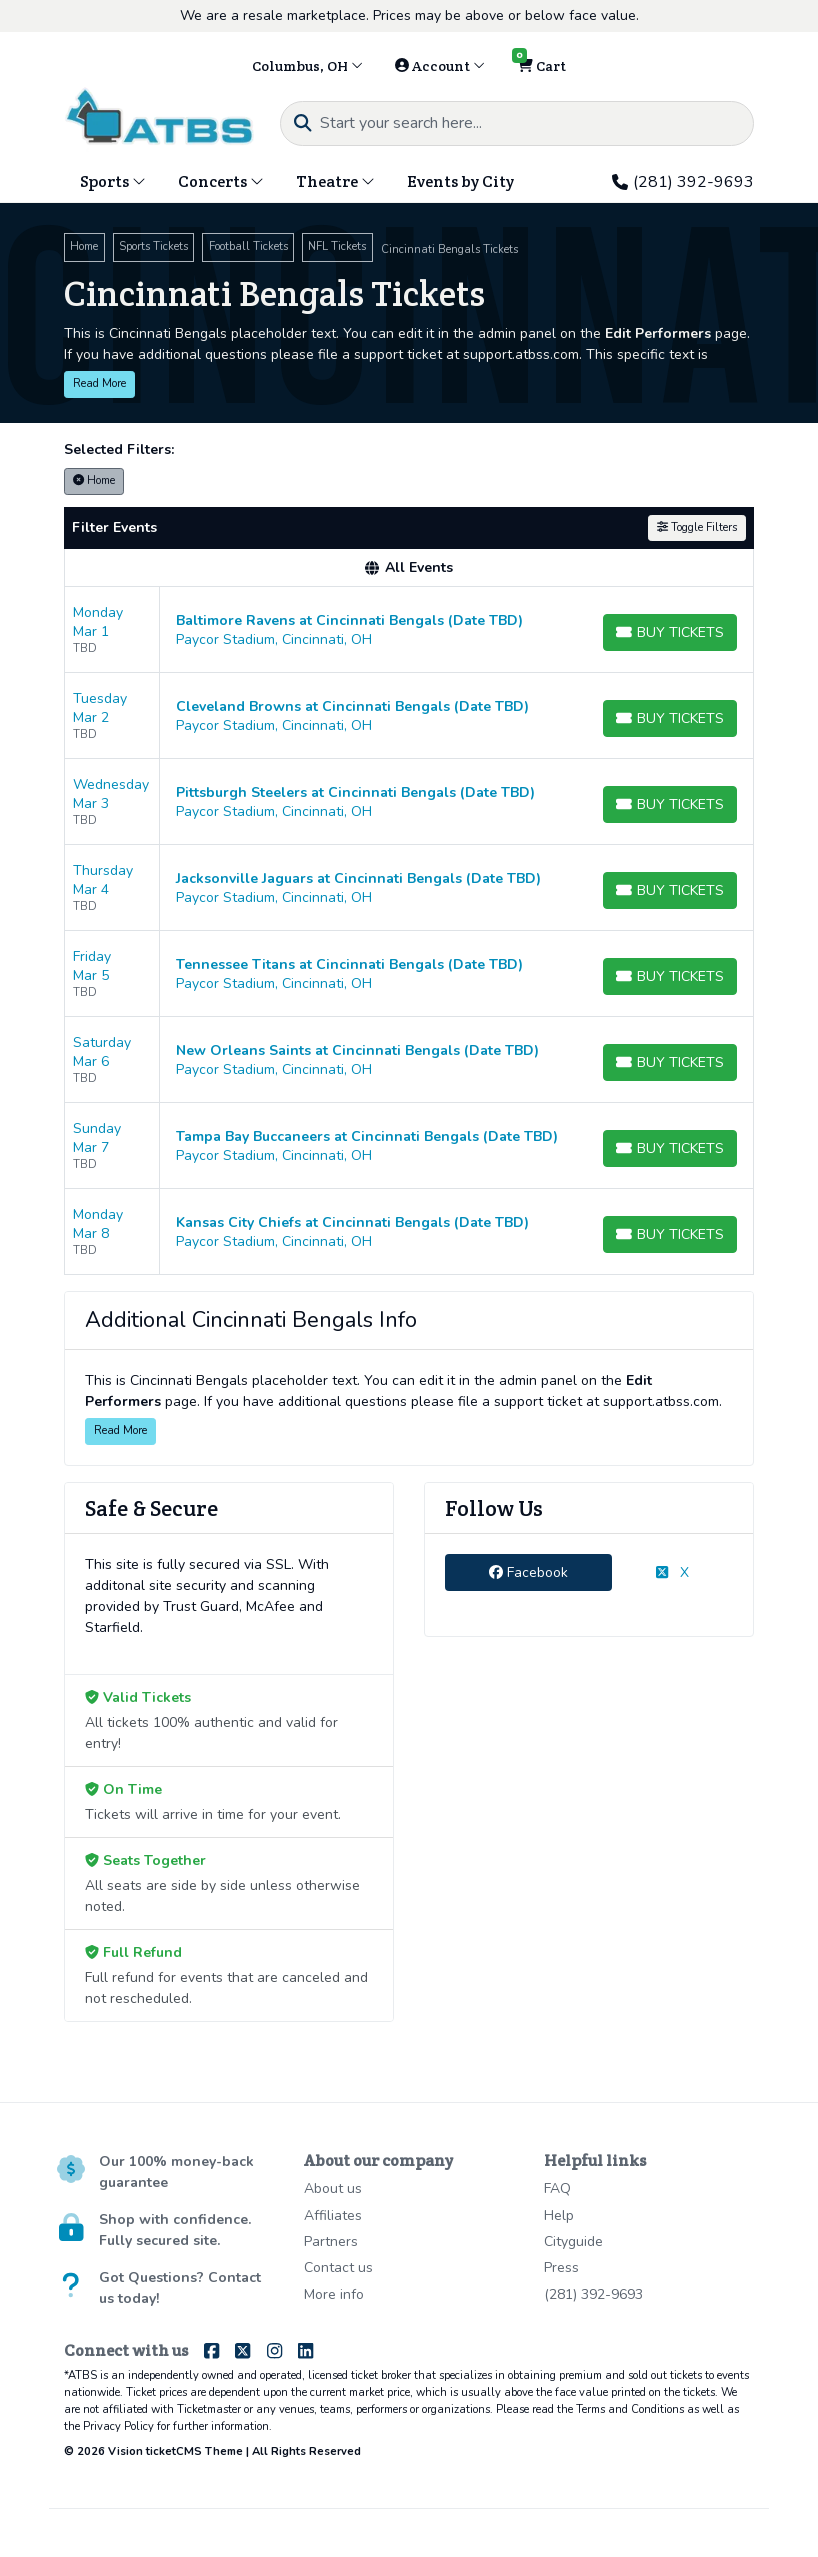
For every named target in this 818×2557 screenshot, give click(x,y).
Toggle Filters (697, 527)
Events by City (460, 181)
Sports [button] (113, 181)
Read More (99, 383)
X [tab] (672, 1572)
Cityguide (573, 2241)
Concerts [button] (221, 181)
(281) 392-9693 (683, 182)
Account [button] (440, 66)
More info (334, 2294)
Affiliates (333, 2215)
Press (561, 2267)
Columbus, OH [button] (307, 66)
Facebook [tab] (528, 1572)
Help (559, 2215)
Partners (331, 2241)
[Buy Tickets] (670, 632)
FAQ (557, 2188)
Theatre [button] (335, 181)
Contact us (338, 2267)
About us (333, 2188)
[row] (409, 630)
